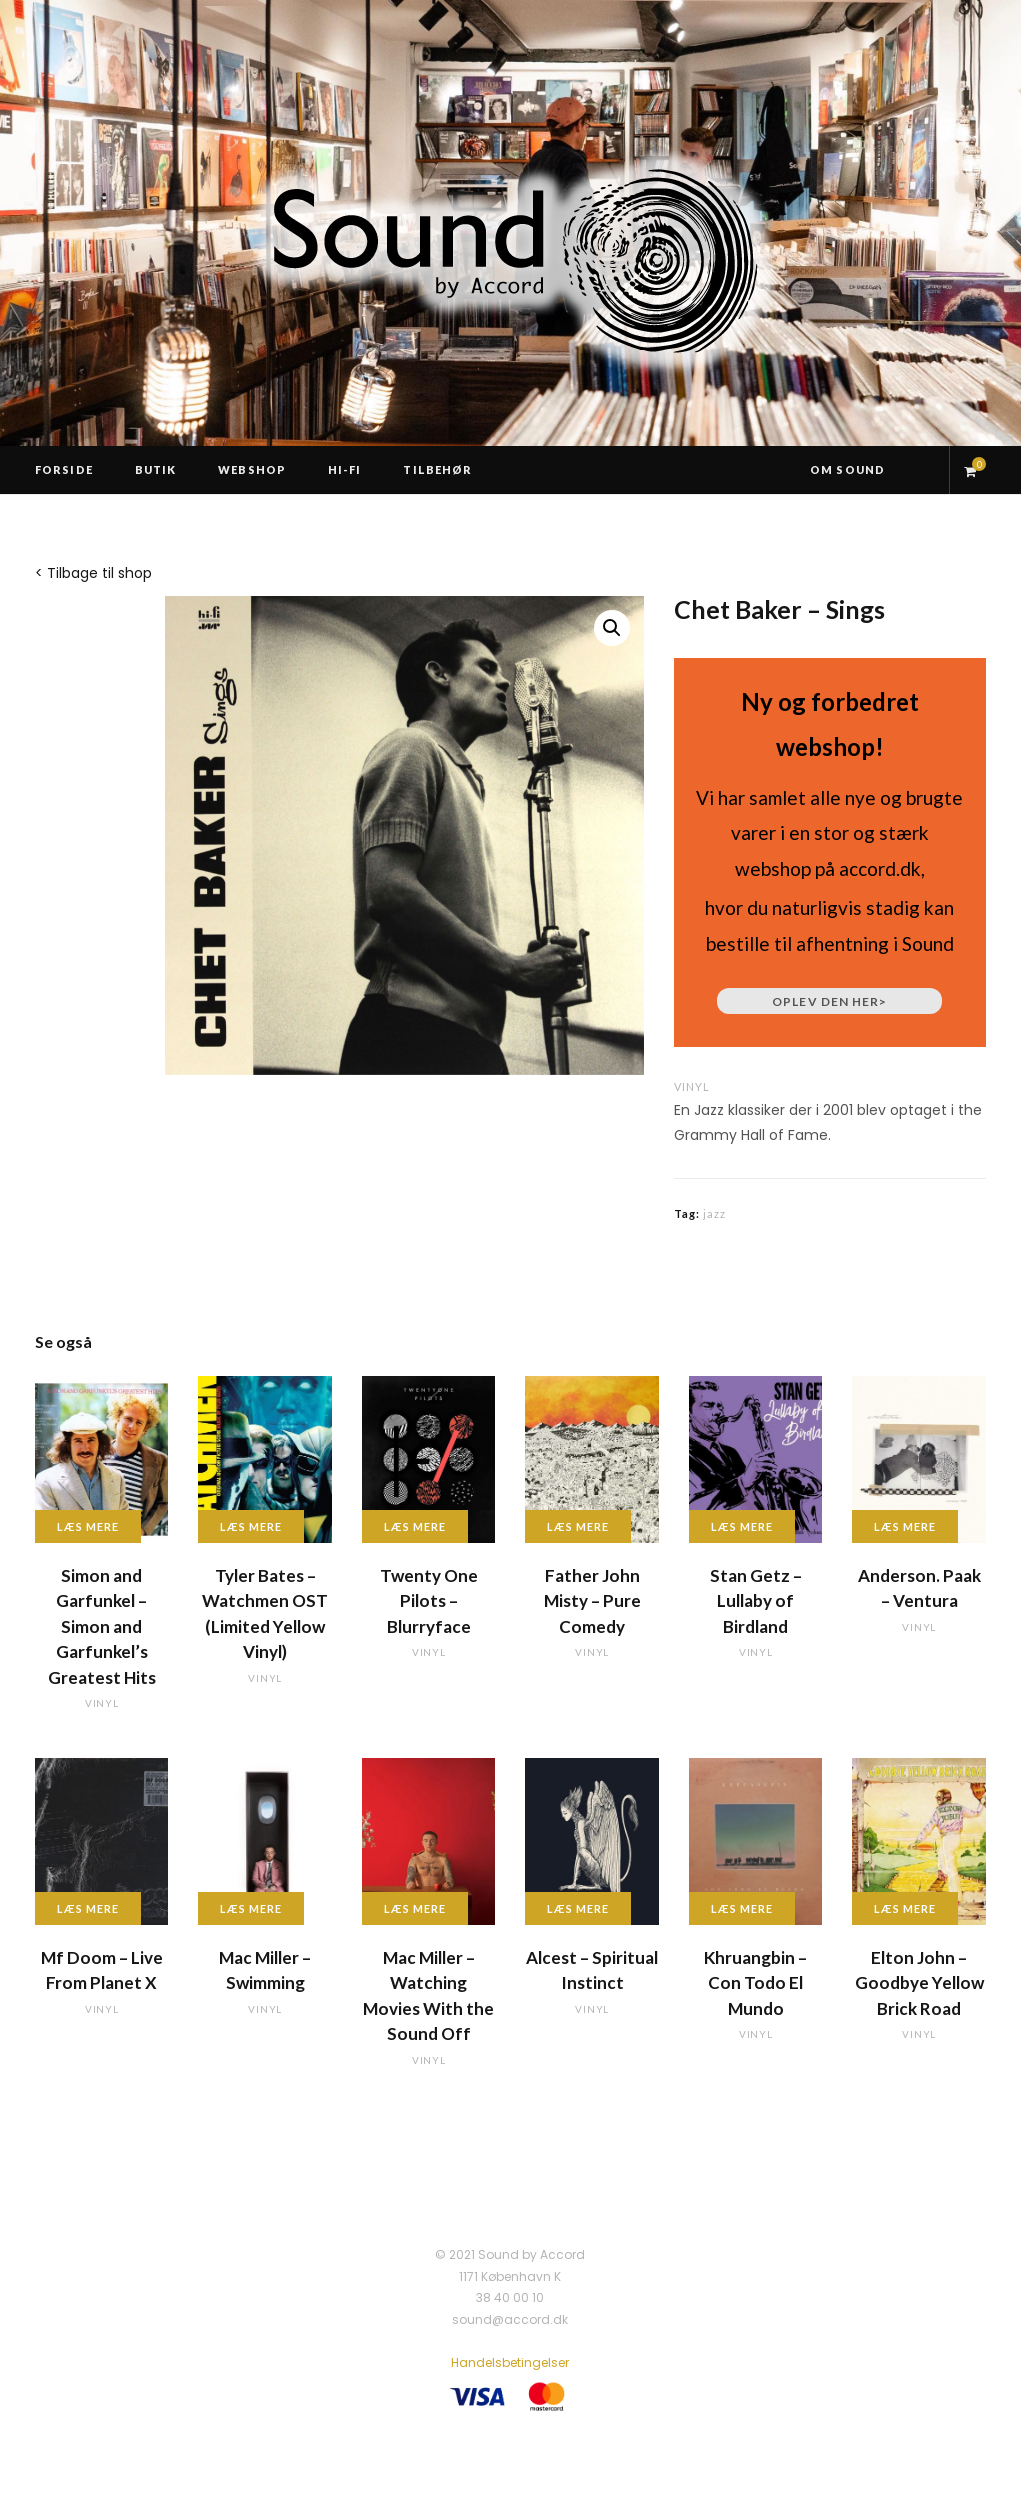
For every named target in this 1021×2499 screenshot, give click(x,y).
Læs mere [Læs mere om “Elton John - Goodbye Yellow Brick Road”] (905, 1908)
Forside (64, 469)
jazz (714, 1213)
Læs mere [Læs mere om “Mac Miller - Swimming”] (251, 1908)
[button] (612, 628)
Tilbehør (437, 469)
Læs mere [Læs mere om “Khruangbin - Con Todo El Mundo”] (742, 1908)
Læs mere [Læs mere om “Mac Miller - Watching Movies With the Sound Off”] (415, 1908)
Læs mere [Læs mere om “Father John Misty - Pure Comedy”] (578, 1526)
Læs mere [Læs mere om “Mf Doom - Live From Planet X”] (88, 1908)
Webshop (252, 469)
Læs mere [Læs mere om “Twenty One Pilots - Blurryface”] (415, 1526)
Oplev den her (829, 1001)
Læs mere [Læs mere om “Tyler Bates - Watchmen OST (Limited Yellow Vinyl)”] (251, 1526)
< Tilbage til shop (93, 573)
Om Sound (847, 469)
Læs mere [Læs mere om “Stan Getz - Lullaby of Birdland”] (742, 1526)
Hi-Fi (345, 469)
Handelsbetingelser (510, 2362)
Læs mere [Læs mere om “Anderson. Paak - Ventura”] (905, 1526)
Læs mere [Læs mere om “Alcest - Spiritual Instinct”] (578, 1908)
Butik (156, 469)
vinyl (692, 1086)
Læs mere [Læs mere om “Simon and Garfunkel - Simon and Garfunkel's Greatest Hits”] (88, 1526)
